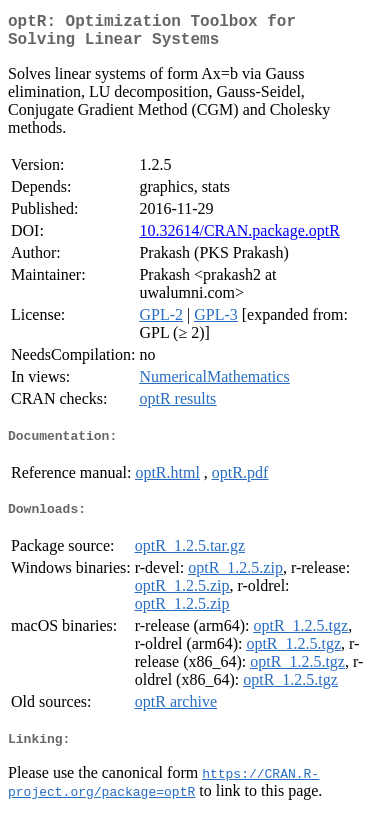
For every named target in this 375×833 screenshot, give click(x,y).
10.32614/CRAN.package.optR (239, 238)
